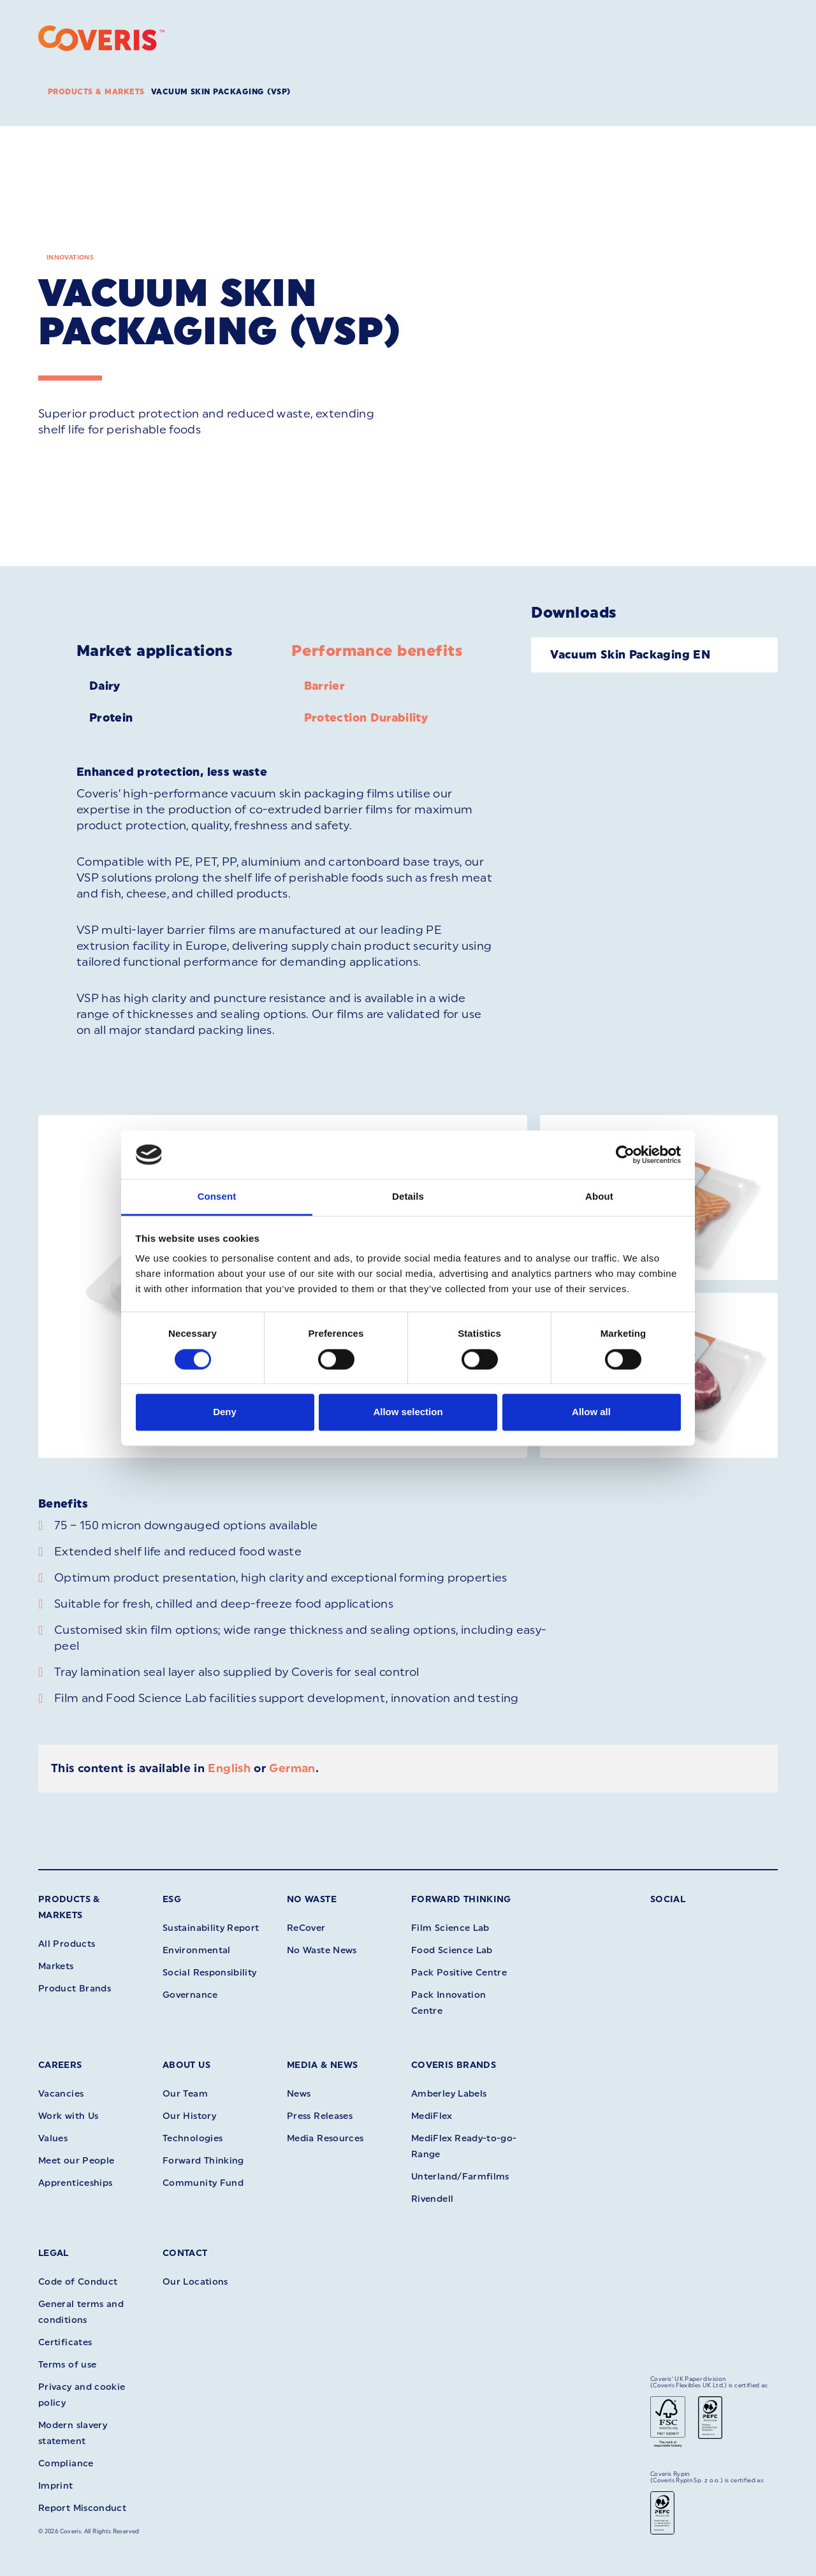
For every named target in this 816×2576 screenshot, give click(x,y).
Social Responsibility (210, 1972)
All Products (66, 1944)
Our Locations (195, 2281)
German (292, 1768)
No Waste (312, 1899)
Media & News (322, 2065)
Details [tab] (408, 1196)
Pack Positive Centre (459, 1972)
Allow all (591, 1412)
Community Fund (203, 2183)
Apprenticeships (75, 2183)
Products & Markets (96, 91)
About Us (186, 2065)
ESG (172, 1899)
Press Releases (320, 2116)
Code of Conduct (77, 2281)
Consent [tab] (217, 1196)
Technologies (192, 2138)
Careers (60, 2065)
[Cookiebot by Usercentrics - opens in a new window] (625, 1154)
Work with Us (68, 2116)
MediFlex (431, 2116)
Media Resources (325, 2138)
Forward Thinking (461, 1899)
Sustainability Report (211, 1928)
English (229, 1768)
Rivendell (432, 2199)
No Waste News (322, 1950)
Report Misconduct (82, 2508)
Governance (190, 1995)
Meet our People (76, 2160)
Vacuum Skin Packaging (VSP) (221, 91)
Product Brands (74, 1988)
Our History (189, 2116)
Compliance (66, 2463)
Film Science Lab (450, 1928)
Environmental (197, 1950)
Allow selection (407, 1412)
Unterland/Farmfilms (460, 2176)
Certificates (65, 2342)
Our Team (185, 2093)
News (298, 2093)
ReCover (306, 1928)
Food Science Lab (452, 1950)
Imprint (55, 2485)
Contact (185, 2253)
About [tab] (599, 1196)
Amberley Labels (448, 2093)
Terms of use (67, 2364)
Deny (225, 1412)
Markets (56, 1966)
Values (53, 2138)
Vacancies (61, 2093)
